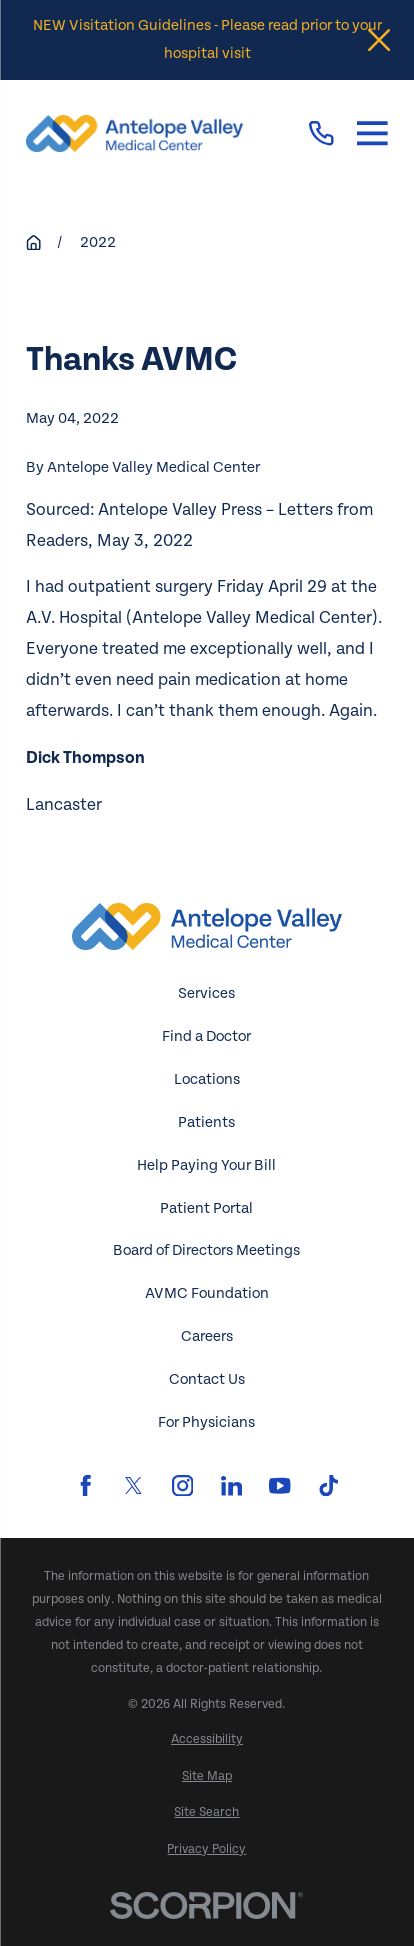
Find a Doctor (206, 1036)
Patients (206, 1122)
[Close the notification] (379, 40)
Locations (207, 1079)
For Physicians (206, 1422)
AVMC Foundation (207, 1293)
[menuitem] (206, 1739)
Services (206, 993)
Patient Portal (206, 1208)
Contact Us (207, 1379)
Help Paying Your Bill (206, 1165)
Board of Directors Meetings (206, 1250)
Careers (207, 1336)
